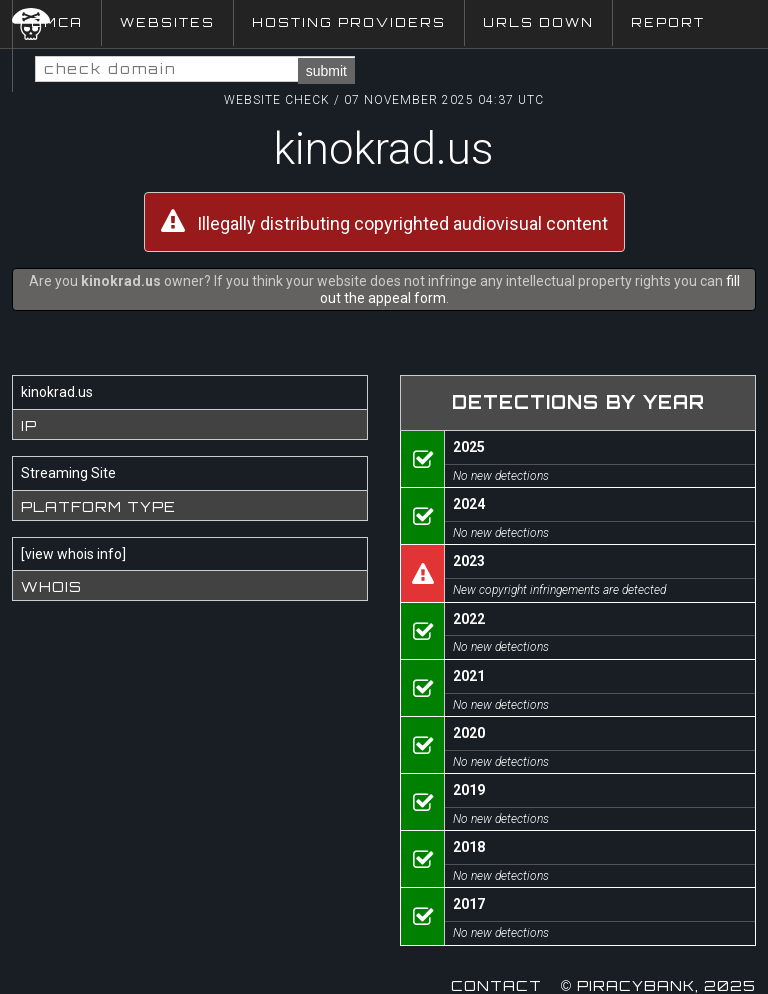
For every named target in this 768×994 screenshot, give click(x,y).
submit (326, 71)
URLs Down (538, 22)
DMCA (57, 22)
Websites (167, 22)
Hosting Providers (349, 22)
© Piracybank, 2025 (658, 985)
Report (668, 22)
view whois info (73, 554)
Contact (496, 985)
